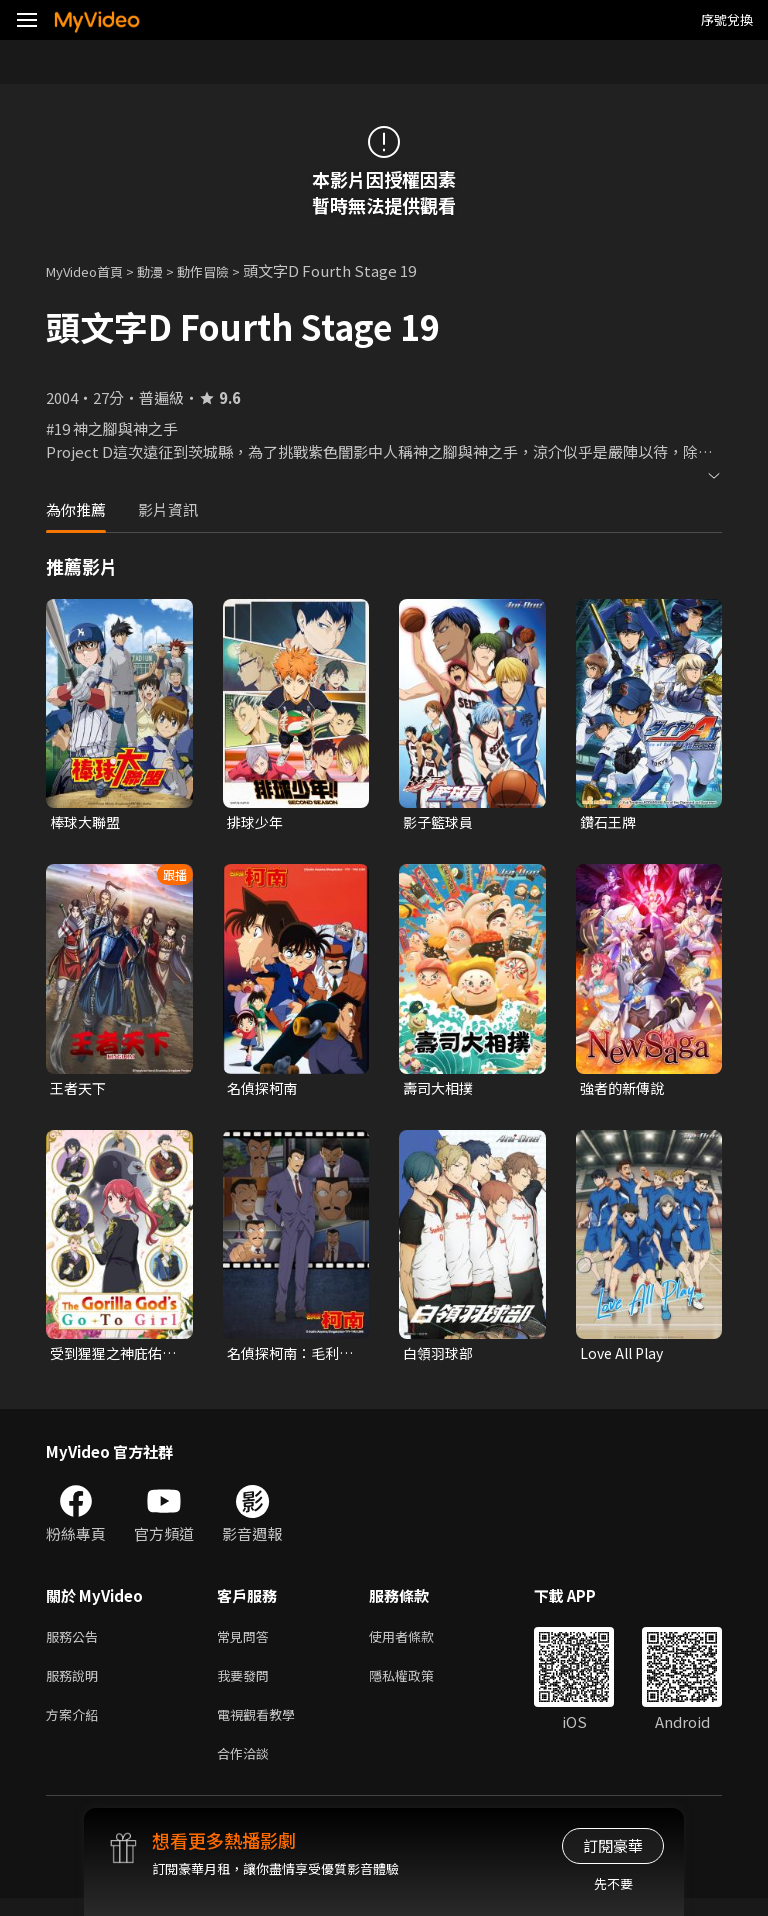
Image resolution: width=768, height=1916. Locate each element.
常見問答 (247, 1643)
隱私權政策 (418, 1685)
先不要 (613, 1883)
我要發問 (247, 1685)
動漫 (166, 270)
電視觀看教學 (262, 1727)
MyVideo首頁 (91, 270)
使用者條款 (418, 1643)
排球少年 (257, 822)
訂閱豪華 (613, 1845)
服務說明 (76, 1685)
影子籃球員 (440, 822)
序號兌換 (727, 19)
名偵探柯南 (264, 1090)
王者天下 (80, 1090)
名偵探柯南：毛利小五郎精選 (287, 1358)
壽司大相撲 (440, 1090)
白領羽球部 (440, 1357)
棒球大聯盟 (87, 822)
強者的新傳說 (625, 1090)
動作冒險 (225, 270)
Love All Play (625, 1357)
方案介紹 (76, 1727)
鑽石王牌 (610, 822)
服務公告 (76, 1643)
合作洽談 (247, 1769)
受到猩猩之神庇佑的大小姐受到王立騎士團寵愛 (110, 1358)
